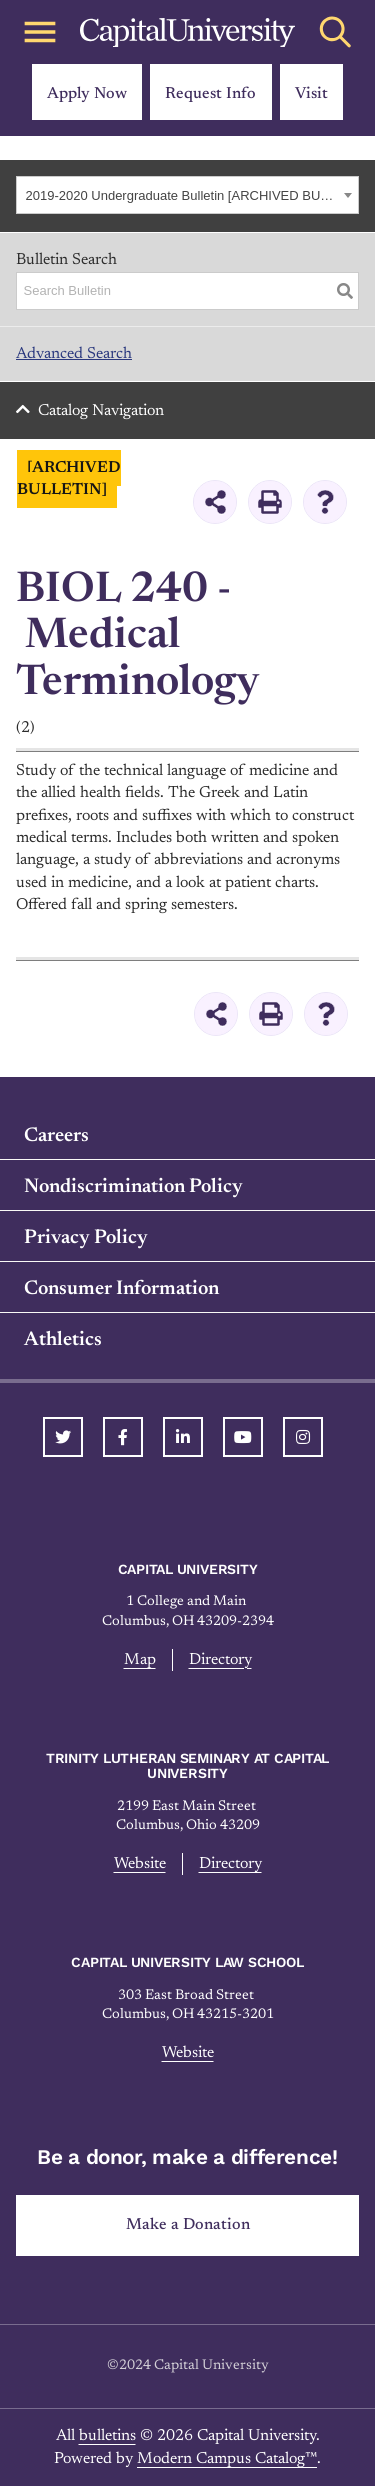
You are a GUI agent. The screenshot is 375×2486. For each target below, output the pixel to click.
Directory (220, 1660)
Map (140, 1660)
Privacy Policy (86, 1238)
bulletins (107, 2436)
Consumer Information (121, 1289)
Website (140, 1864)
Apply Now (87, 94)
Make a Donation (188, 2225)
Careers (56, 1136)
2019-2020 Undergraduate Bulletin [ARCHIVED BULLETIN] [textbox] (182, 195)
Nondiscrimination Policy (133, 1187)
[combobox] (187, 195)
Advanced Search (74, 354)
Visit (311, 94)
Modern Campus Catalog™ (227, 2459)
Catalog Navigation (101, 411)
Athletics (63, 1340)
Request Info (210, 94)
